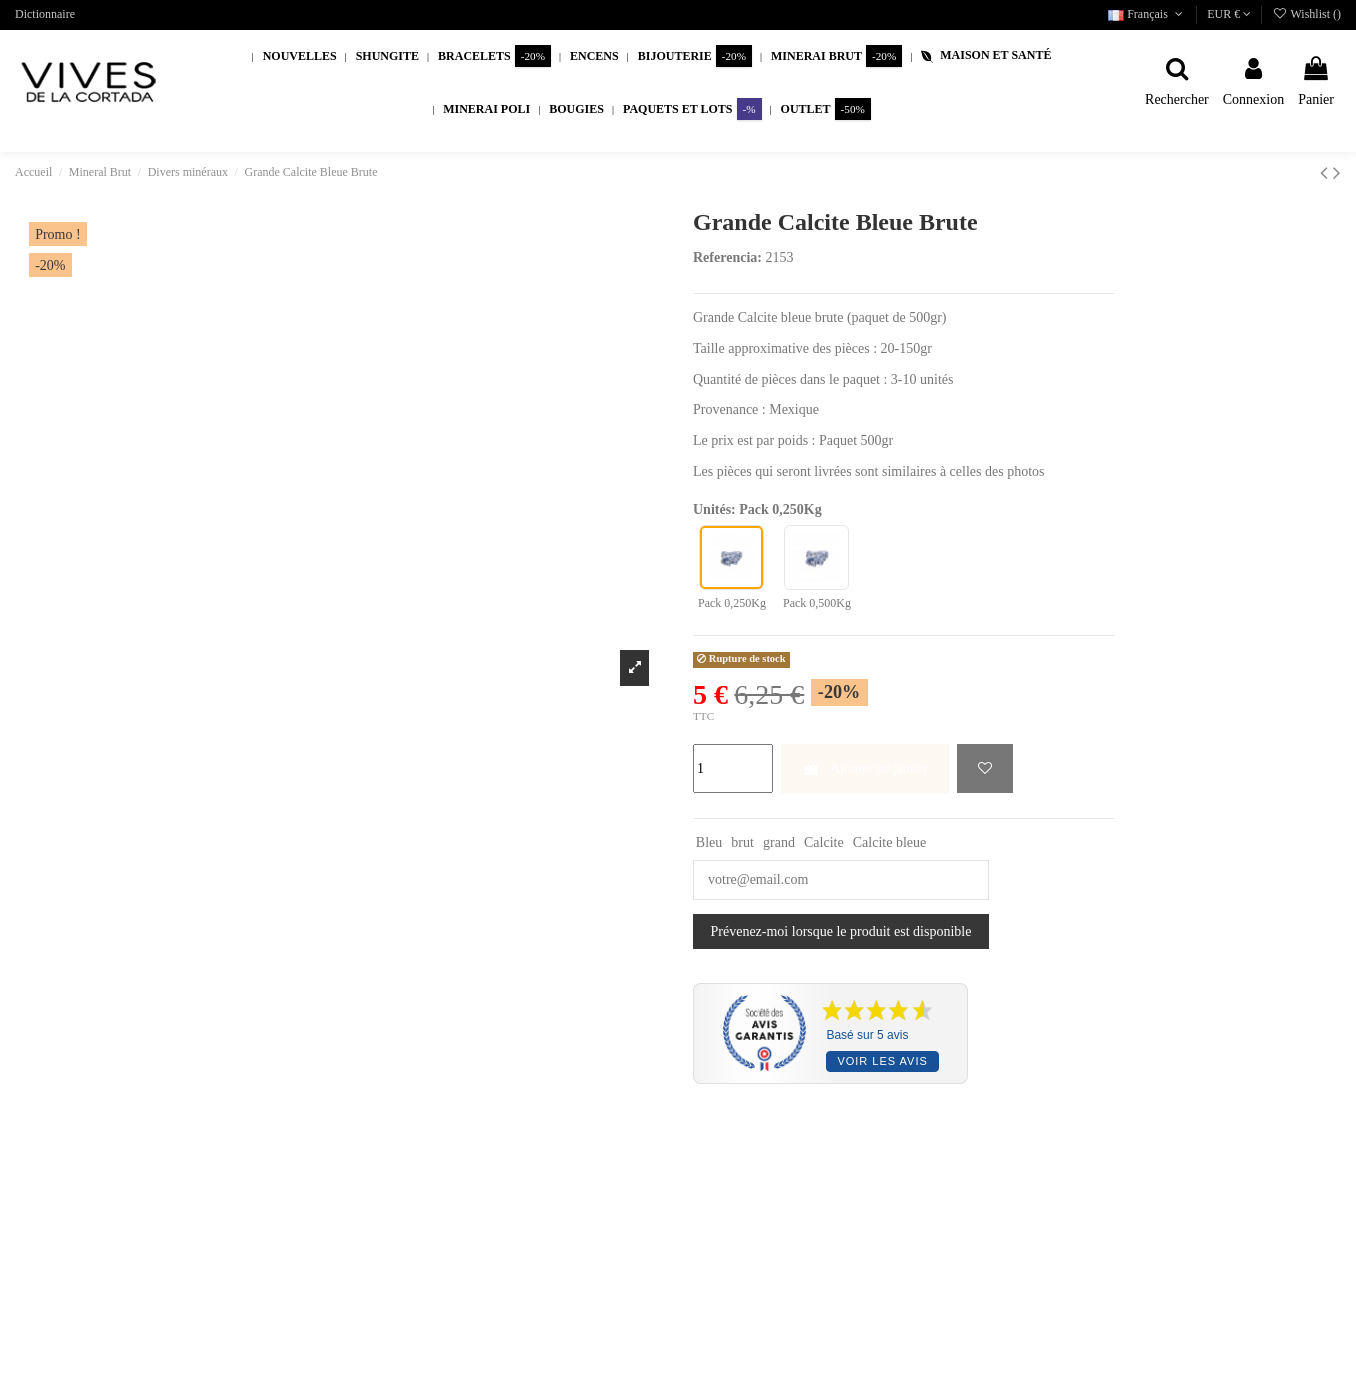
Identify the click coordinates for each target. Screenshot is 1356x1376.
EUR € (1229, 14)
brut (742, 842)
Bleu (709, 842)
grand (779, 842)
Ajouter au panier (865, 768)
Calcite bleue (889, 842)
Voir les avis (882, 1061)
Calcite (824, 842)
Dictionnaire (45, 14)
